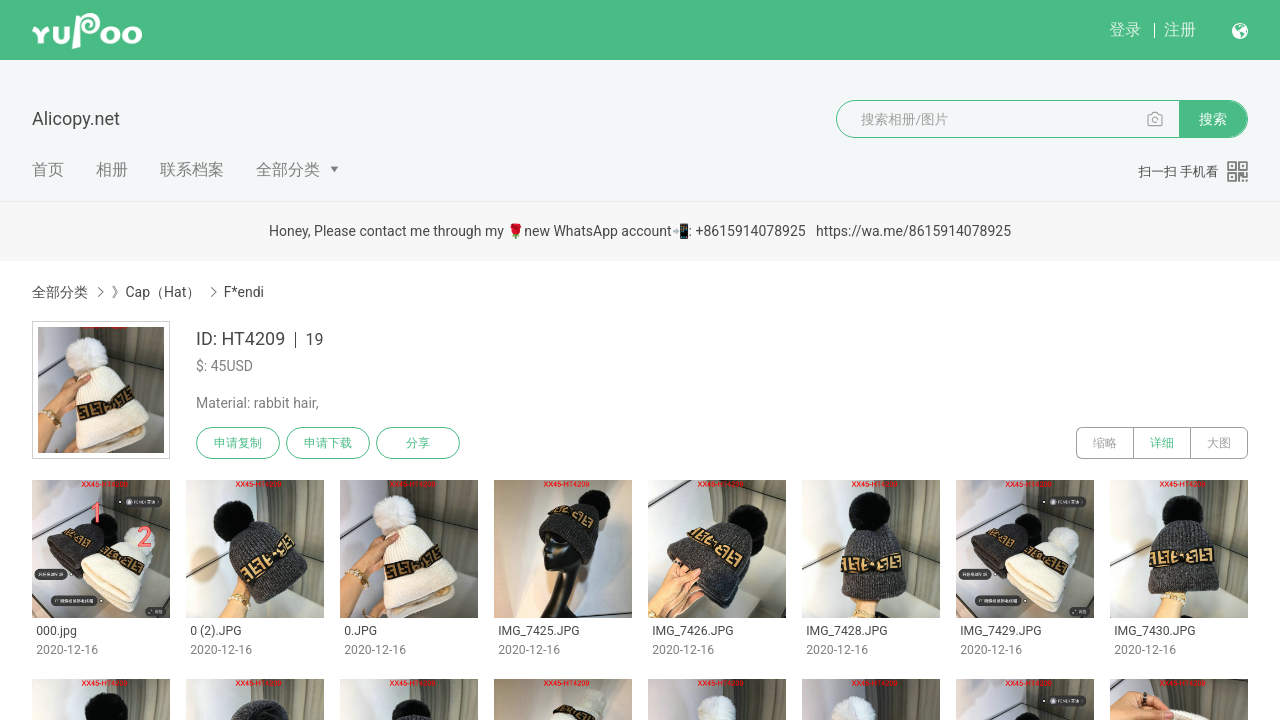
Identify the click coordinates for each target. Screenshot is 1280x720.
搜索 (1213, 119)
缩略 (1105, 443)
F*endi (244, 292)
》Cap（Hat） (155, 292)
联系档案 (192, 169)
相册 (112, 169)
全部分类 (288, 169)
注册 (1180, 29)
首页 (48, 169)
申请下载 (328, 443)
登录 (1125, 29)
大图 (1219, 443)
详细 (1162, 443)
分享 (418, 443)
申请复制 (238, 443)
